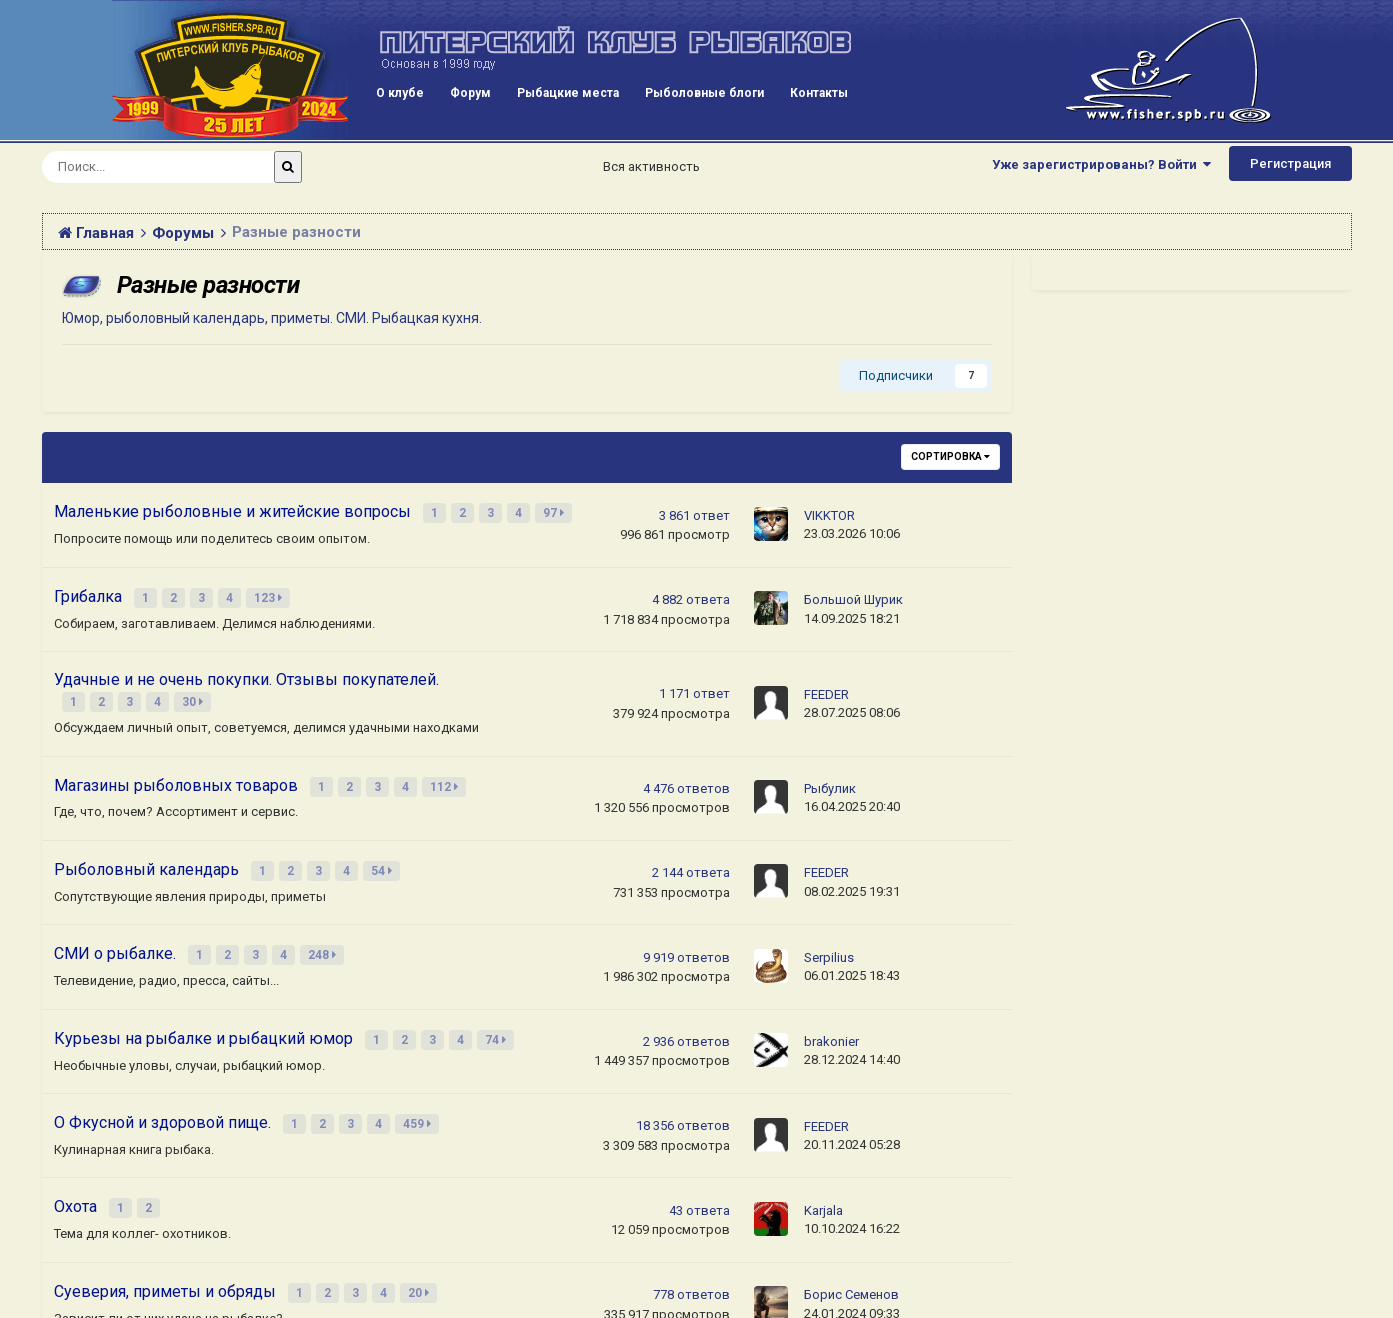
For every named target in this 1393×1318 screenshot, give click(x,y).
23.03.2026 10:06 (852, 532)
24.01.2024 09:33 (852, 1285)
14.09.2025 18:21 (852, 613)
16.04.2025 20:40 (852, 796)
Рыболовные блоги (704, 93)
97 (555, 512)
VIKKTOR (829, 514)
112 (446, 777)
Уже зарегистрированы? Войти (1101, 164)
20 (420, 1266)
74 (497, 1021)
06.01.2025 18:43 (852, 959)
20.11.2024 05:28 (852, 1122)
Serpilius (829, 941)
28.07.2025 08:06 (852, 705)
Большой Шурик (853, 595)
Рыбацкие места (568, 93)
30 (194, 695)
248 (324, 940)
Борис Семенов (851, 1267)
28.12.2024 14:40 (852, 1041)
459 (419, 1103)
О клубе (400, 93)
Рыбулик (830, 778)
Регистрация (1290, 163)
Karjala (823, 1186)
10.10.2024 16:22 (852, 1204)
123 (270, 594)
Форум (470, 93)
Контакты (819, 93)
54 (383, 858)
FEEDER (826, 687)
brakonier (831, 1023)
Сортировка (950, 456)
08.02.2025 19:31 (852, 878)
